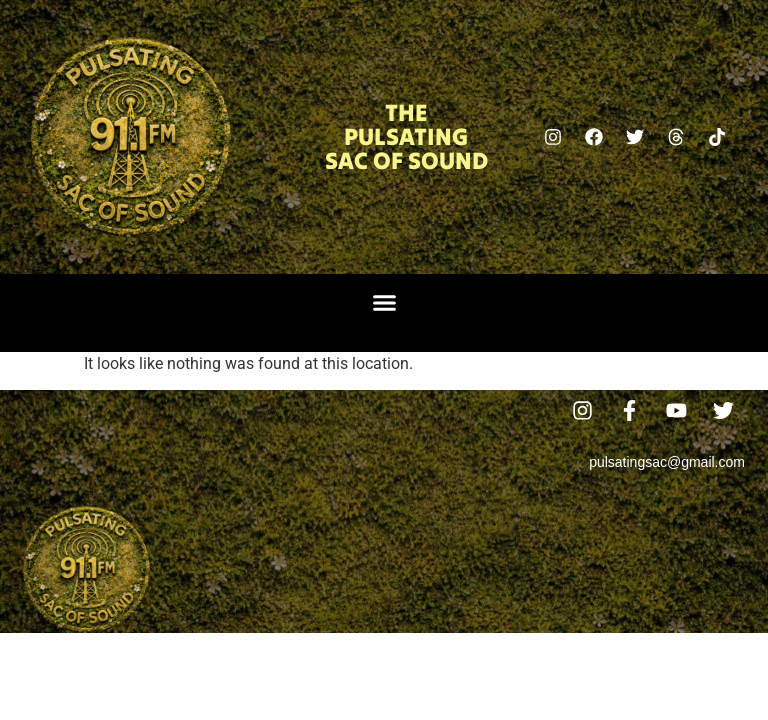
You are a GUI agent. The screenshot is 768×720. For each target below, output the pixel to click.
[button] (384, 303)
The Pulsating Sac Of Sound (406, 136)
